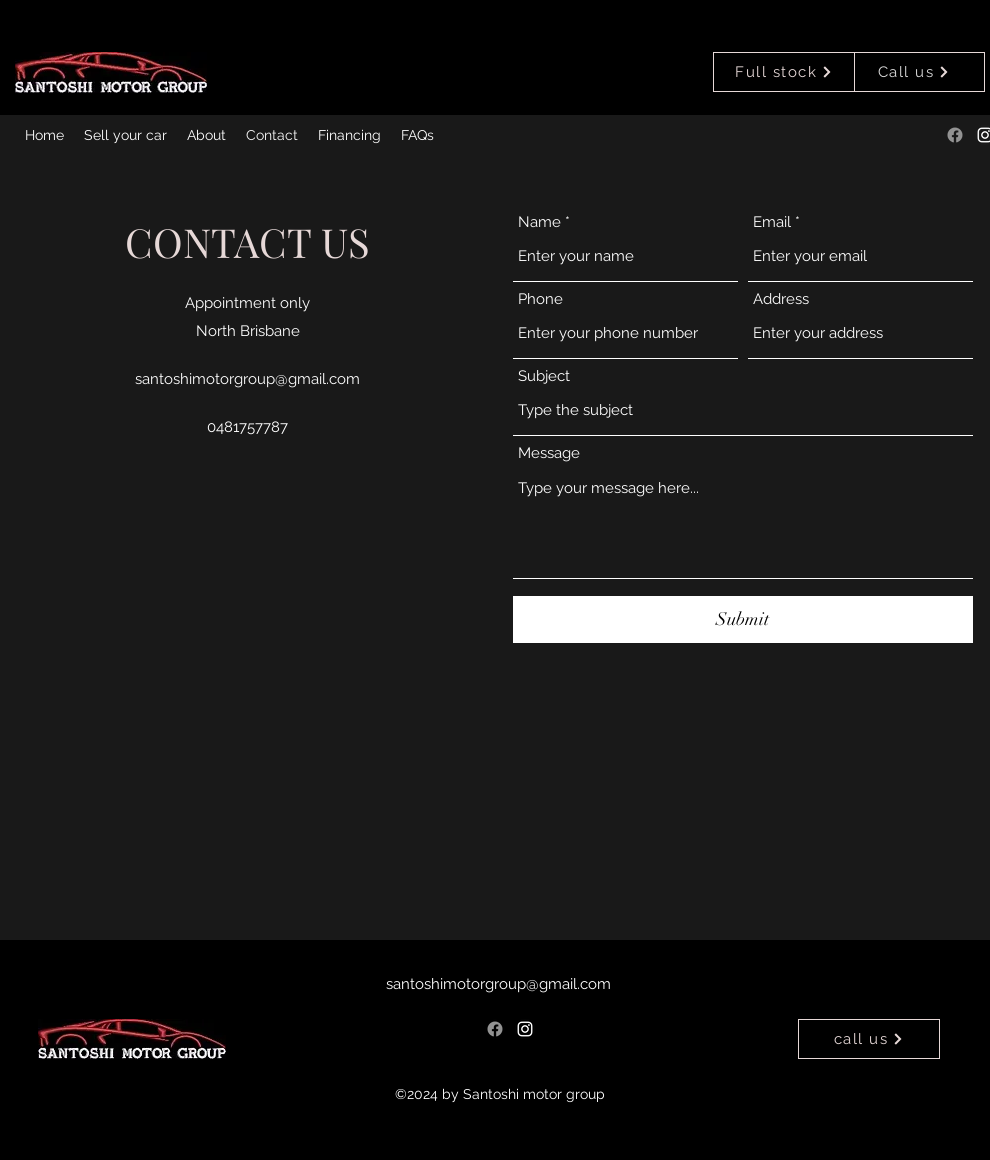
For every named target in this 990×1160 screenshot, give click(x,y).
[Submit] (743, 619)
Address (781, 299)
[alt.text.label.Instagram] (525, 1029)
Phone (540, 299)
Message (549, 453)
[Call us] (914, 72)
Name (539, 222)
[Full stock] (784, 72)
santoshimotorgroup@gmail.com (247, 379)
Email (772, 222)
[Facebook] (955, 135)
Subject (544, 376)
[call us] (869, 1039)
